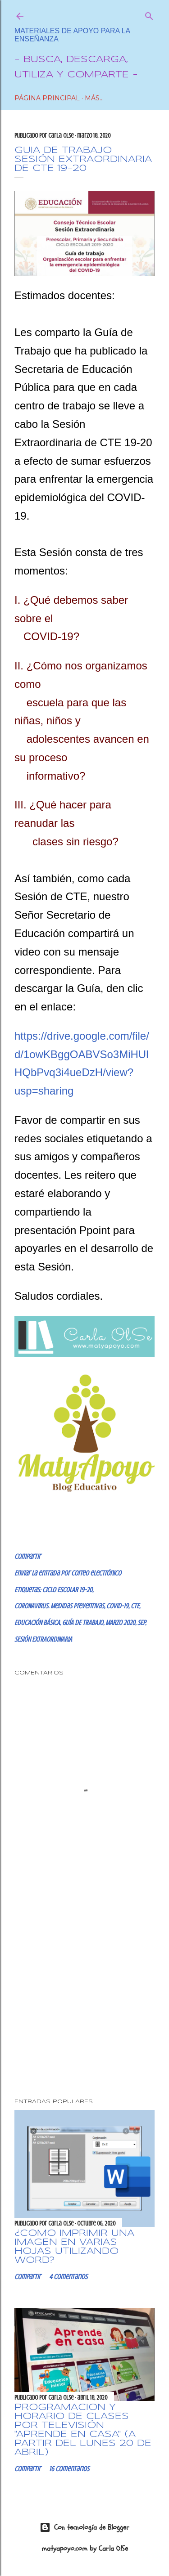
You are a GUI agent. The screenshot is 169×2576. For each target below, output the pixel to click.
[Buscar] (149, 14)
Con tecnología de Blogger (84, 2527)
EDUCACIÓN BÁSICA (37, 1623)
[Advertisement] (84, 1992)
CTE (135, 1606)
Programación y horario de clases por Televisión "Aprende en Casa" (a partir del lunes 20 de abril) (82, 2430)
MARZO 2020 (120, 1623)
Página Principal (47, 98)
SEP (141, 1623)
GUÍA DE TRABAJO (82, 1623)
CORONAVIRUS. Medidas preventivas (59, 1606)
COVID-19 (117, 1606)
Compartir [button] (27, 1557)
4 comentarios (68, 2277)
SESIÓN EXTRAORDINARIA (43, 1639)
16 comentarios (69, 2469)
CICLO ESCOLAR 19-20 (67, 1590)
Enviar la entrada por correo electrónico (67, 1573)
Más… (94, 98)
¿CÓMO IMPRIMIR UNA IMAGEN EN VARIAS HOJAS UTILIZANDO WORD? (74, 2247)
